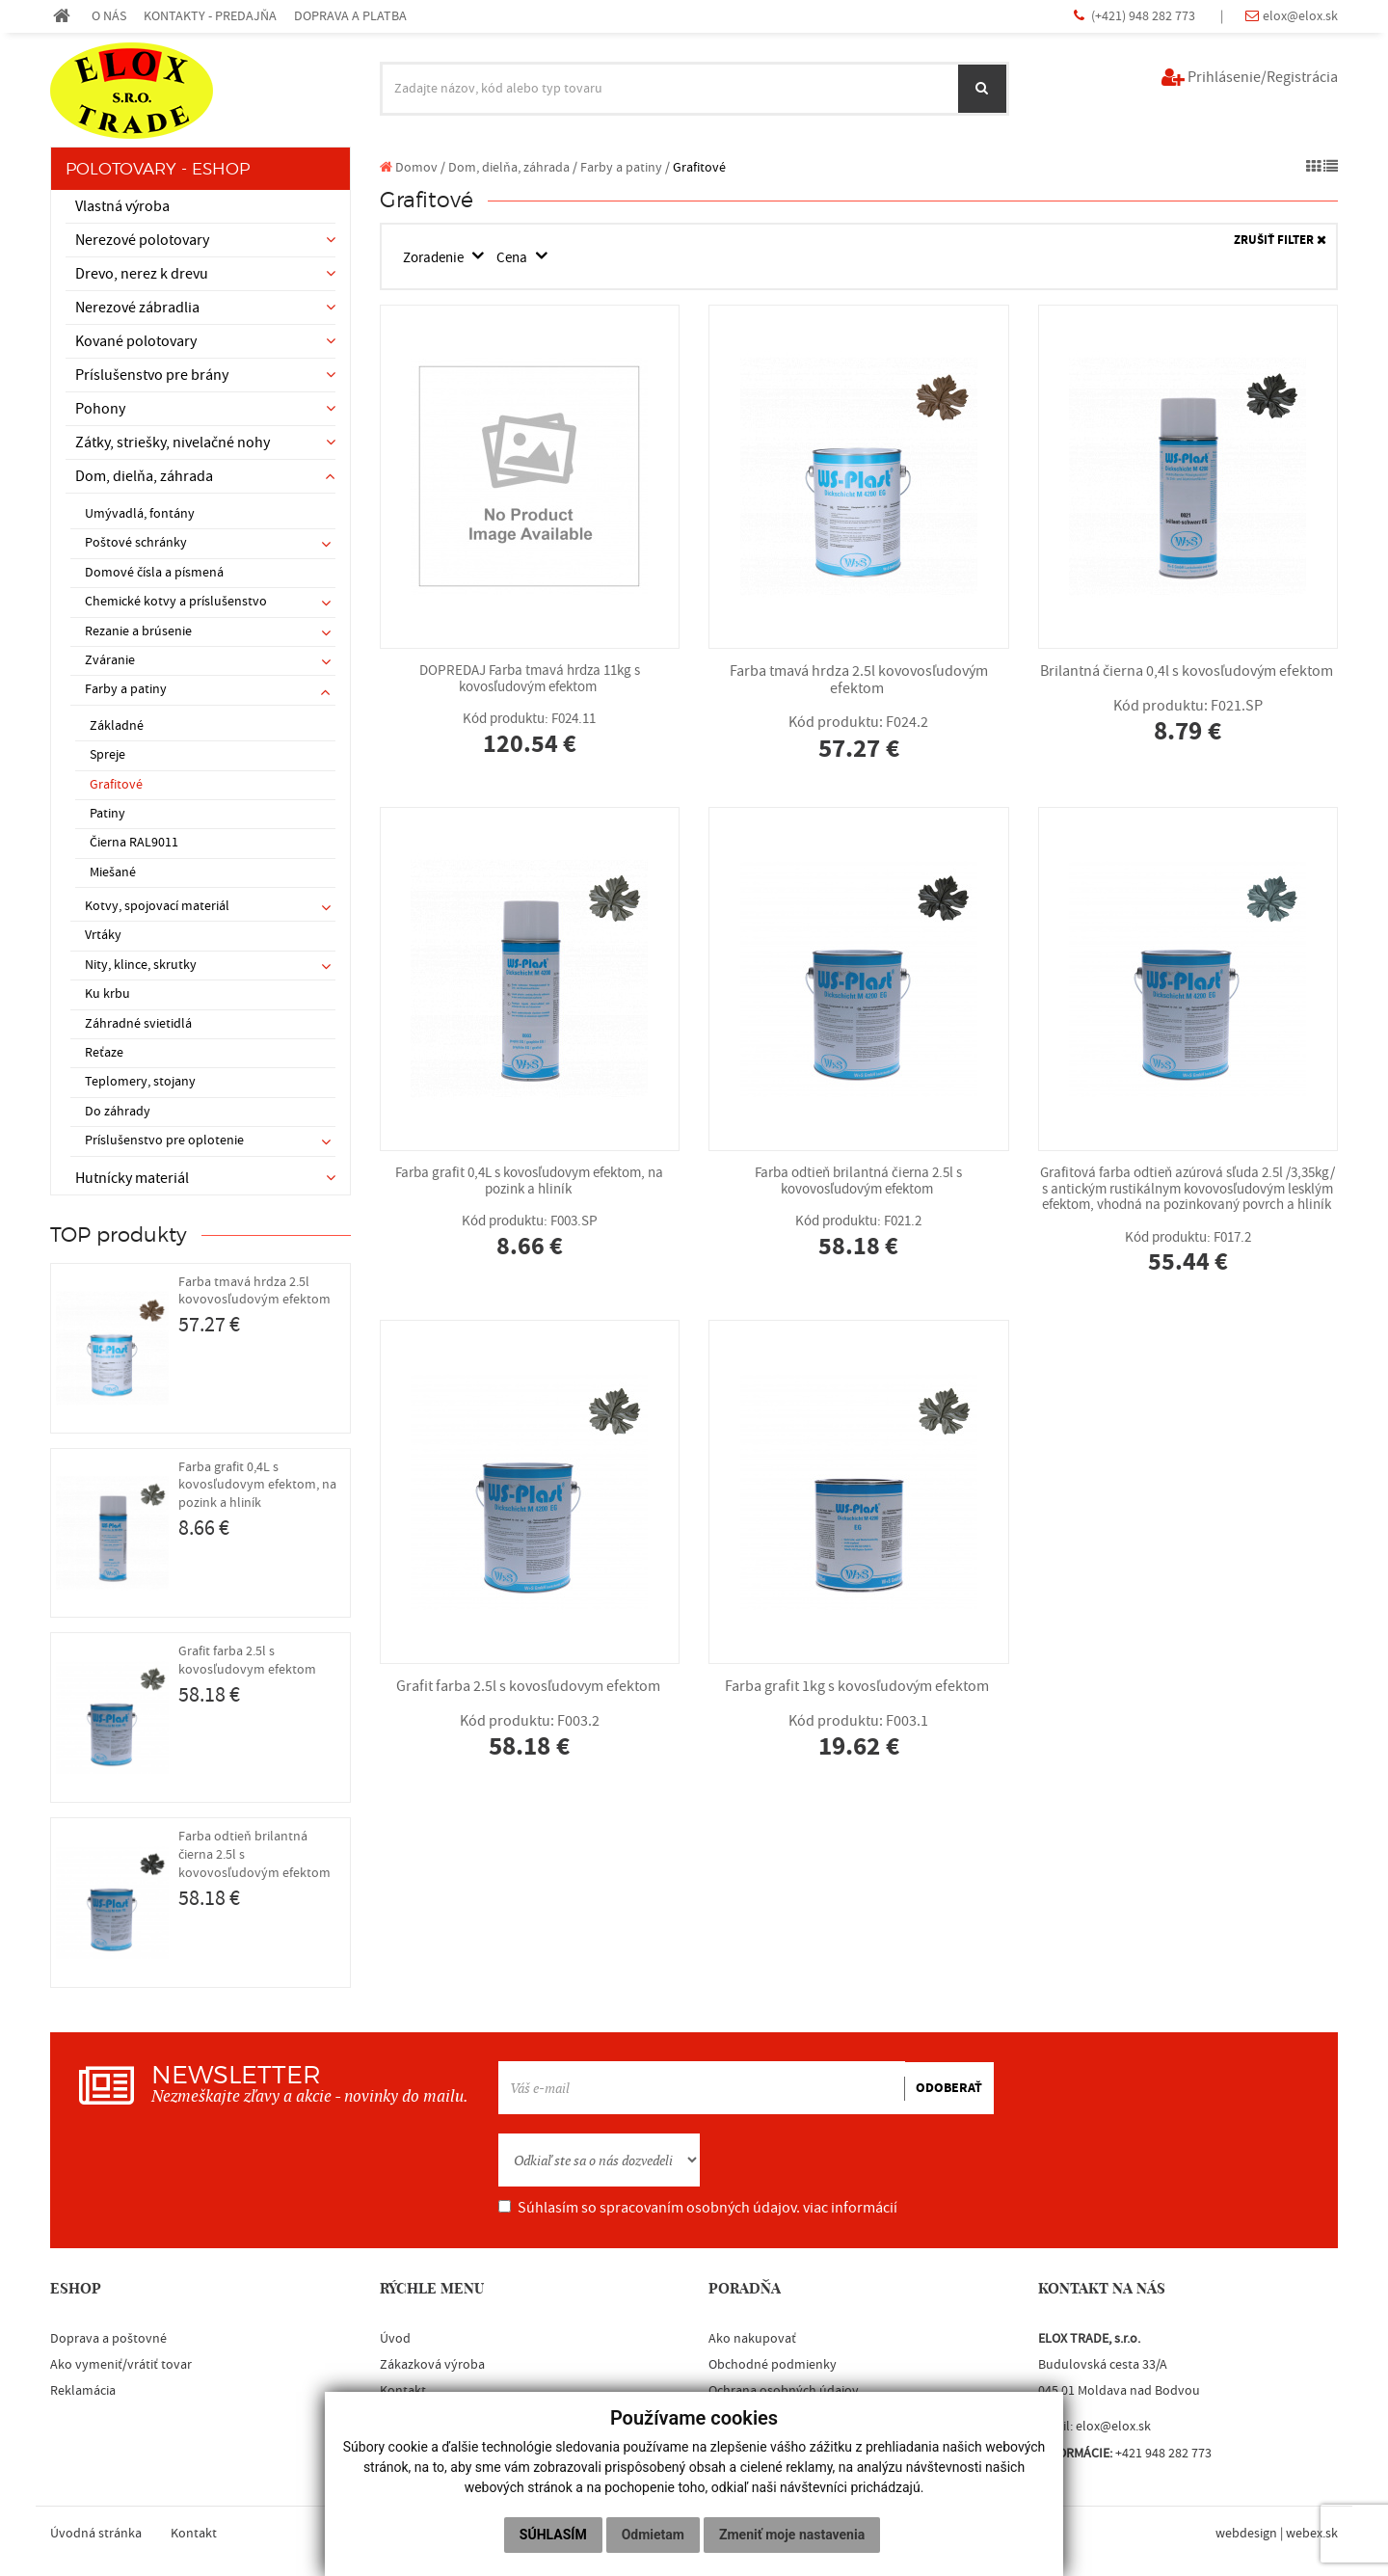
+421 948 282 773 (1163, 2453)
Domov (409, 167)
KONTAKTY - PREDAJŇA (210, 16)
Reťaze (104, 1052)
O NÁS (109, 16)
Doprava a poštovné (108, 2339)
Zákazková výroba (432, 2365)
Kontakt (403, 2391)
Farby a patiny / (625, 167)
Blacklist (404, 2417)
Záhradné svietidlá (138, 1024)
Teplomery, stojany (140, 1081)
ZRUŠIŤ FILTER (1280, 240)
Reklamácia (83, 2391)
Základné (117, 726)
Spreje (107, 755)
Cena (523, 257)
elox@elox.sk (1300, 16)
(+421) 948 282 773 (1144, 16)
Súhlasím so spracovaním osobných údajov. (697, 2207)
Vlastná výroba (122, 206)
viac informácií (850, 2207)
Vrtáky (103, 935)
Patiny (107, 813)
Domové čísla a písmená (154, 572)
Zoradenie (439, 257)
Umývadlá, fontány (140, 514)
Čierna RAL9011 (134, 842)
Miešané (113, 872)
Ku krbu (107, 994)
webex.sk (1312, 2533)
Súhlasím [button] (553, 2534)
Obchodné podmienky (772, 2365)
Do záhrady (117, 1111)
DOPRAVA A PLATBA (350, 16)
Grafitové (116, 784)
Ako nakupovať (752, 2339)
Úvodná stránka (96, 2533)
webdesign (1246, 2533)
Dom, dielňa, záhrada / (512, 167)
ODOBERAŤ (949, 2088)
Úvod (395, 2339)
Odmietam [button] (653, 2534)
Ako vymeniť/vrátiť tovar (121, 2365)
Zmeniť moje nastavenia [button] (792, 2534)
